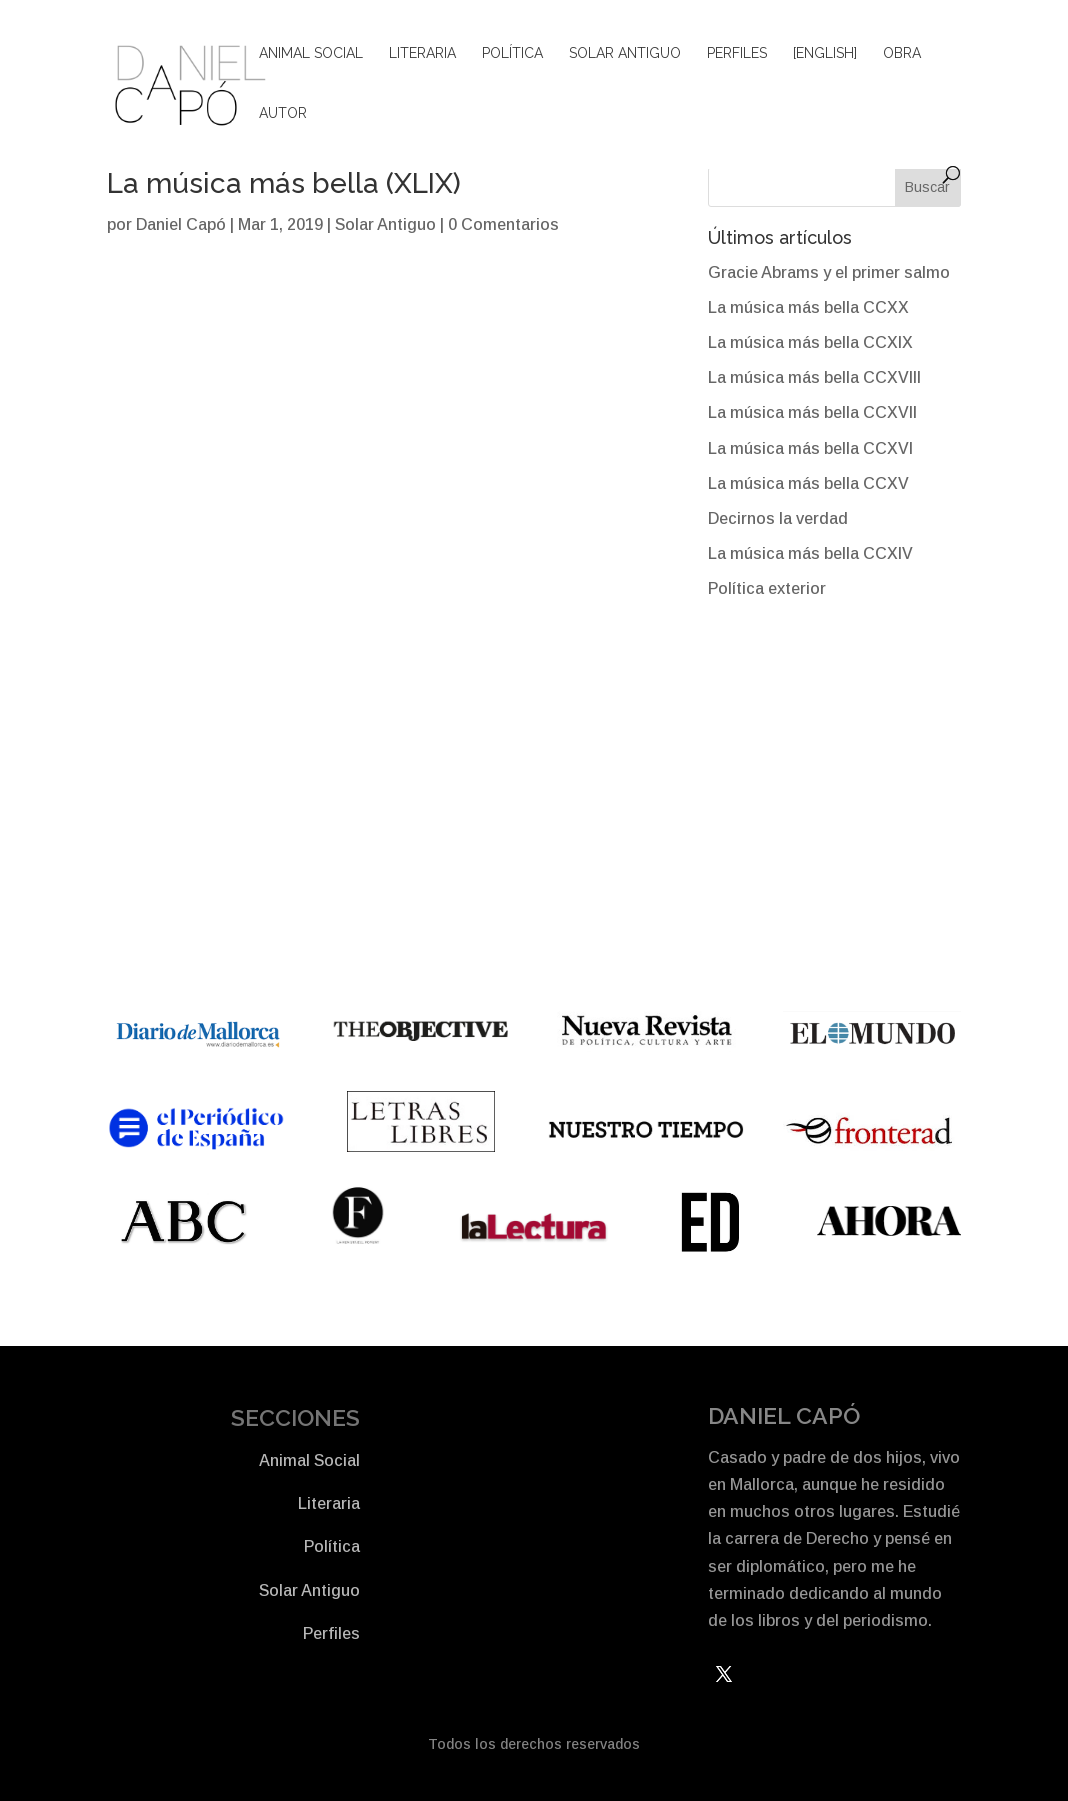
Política (512, 53)
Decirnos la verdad (778, 518)
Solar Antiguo (625, 53)
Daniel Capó (181, 224)
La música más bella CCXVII (812, 412)
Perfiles (737, 53)
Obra (902, 53)
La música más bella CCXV (808, 483)
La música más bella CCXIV (810, 553)
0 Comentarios (503, 224)
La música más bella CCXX (808, 307)
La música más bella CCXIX (810, 342)
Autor (283, 113)
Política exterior (767, 588)
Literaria (422, 53)
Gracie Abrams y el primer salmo (829, 272)
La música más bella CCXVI (810, 448)
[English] (825, 53)
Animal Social (311, 53)
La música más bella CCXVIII (814, 377)
